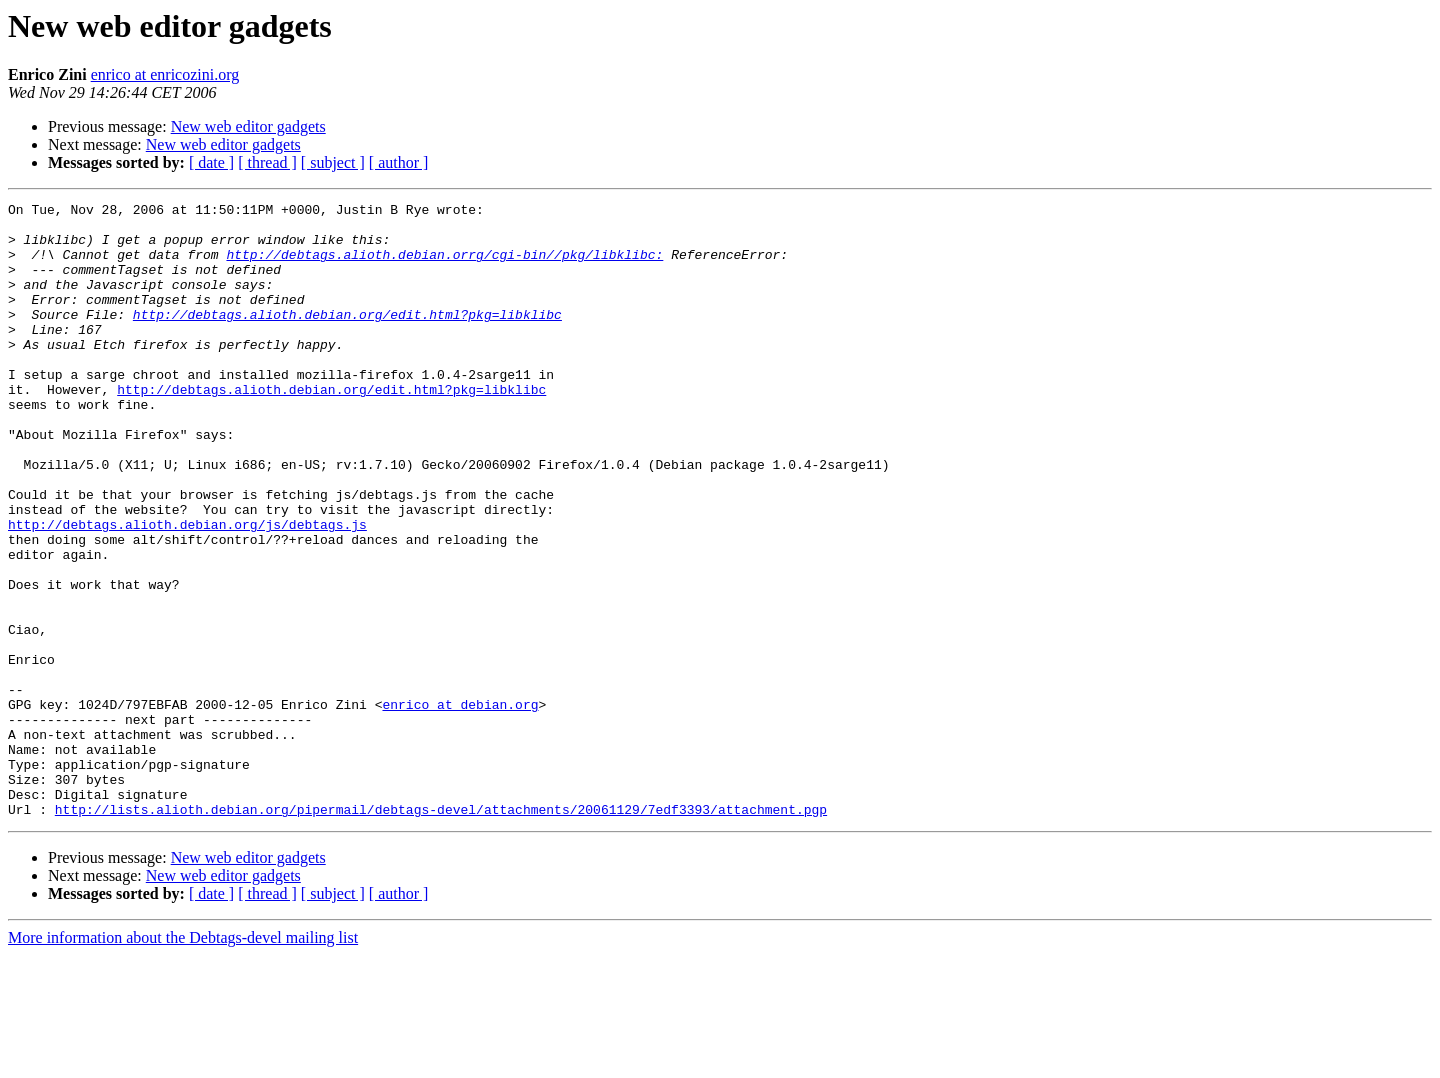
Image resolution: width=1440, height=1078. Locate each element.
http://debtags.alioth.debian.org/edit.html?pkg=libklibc (347, 338)
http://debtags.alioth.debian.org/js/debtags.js (187, 590)
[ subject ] (333, 162)
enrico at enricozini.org (165, 74)
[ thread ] (267, 162)
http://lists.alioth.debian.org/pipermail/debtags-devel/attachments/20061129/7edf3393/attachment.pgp (441, 932)
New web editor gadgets (248, 126)
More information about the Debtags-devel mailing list (183, 1060)
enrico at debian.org (460, 806)
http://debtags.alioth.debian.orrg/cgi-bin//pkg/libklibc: (444, 266)
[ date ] (211, 162)
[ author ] (399, 162)
